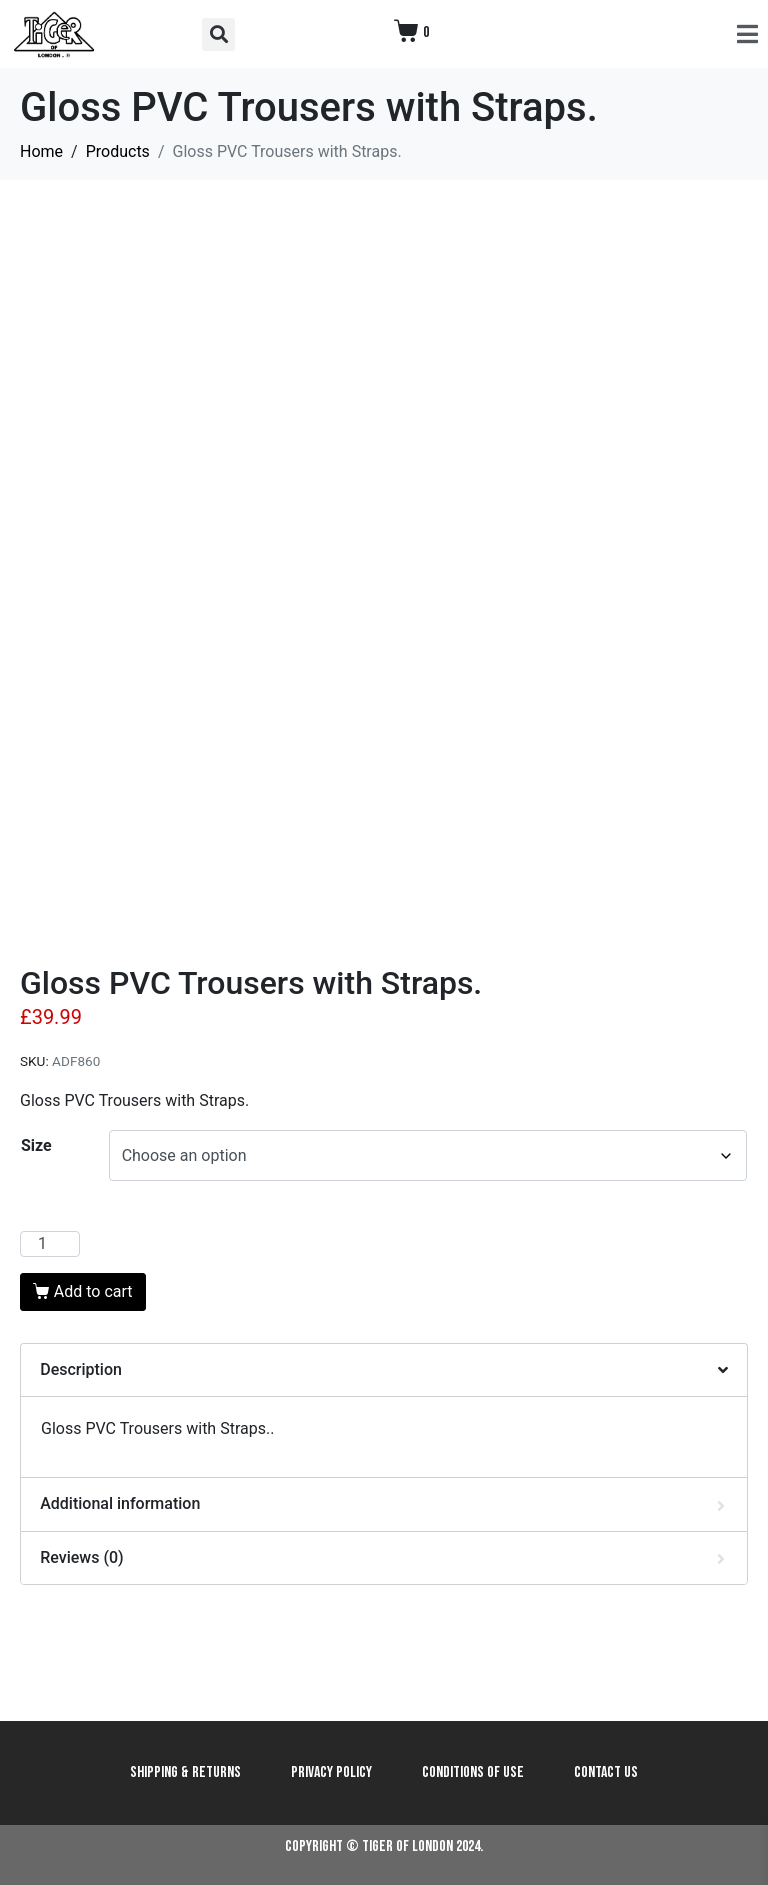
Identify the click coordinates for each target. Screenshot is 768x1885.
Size (36, 1145)
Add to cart (93, 1291)
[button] (218, 34)
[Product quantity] (50, 1244)
